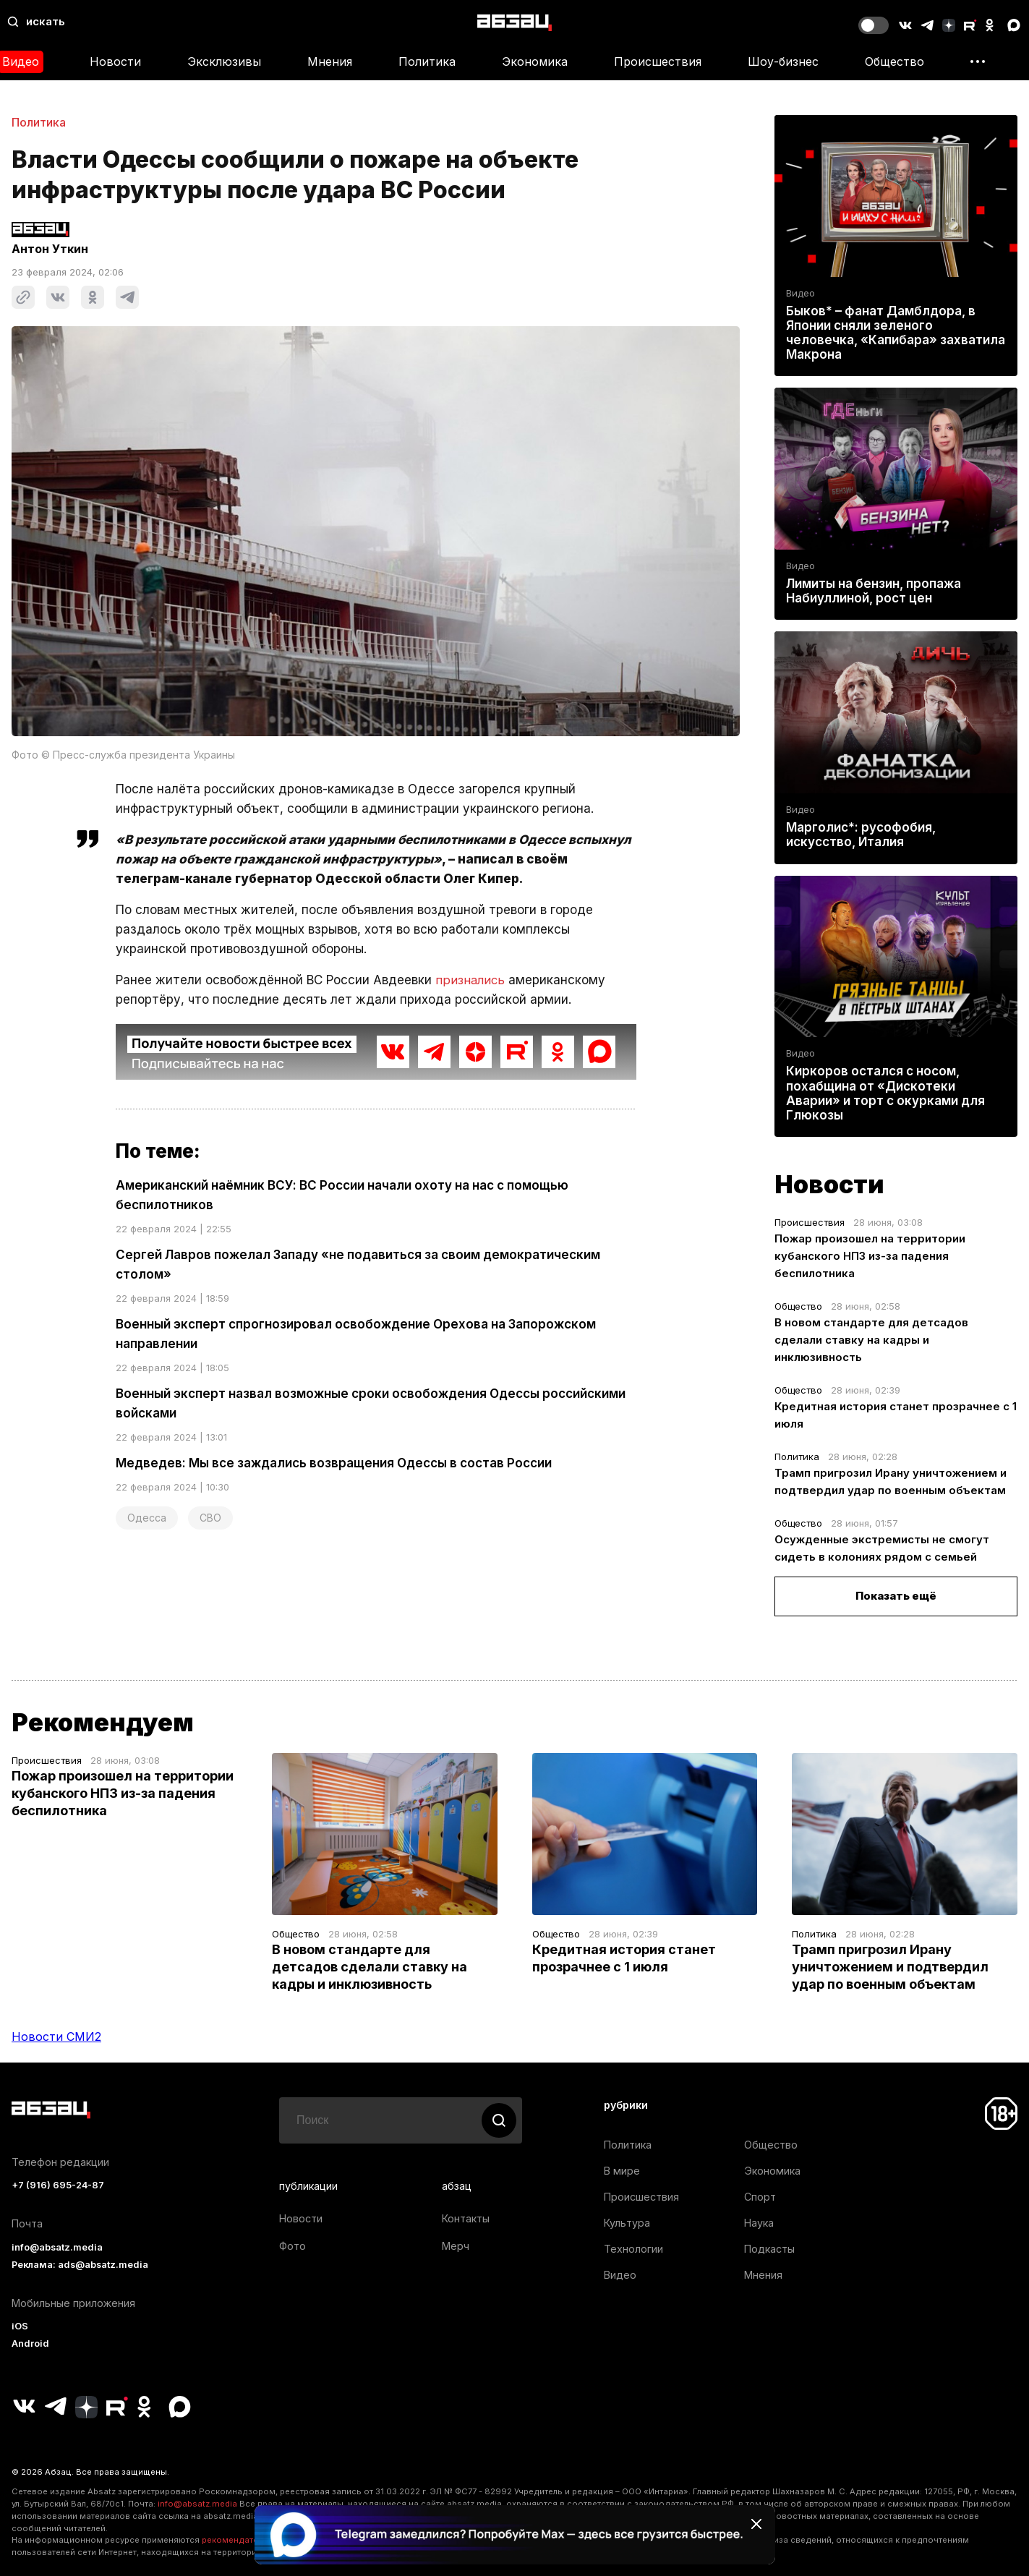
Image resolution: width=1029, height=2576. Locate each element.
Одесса (146, 1517)
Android (30, 2343)
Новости (115, 61)
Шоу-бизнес (783, 61)
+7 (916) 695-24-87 (58, 2185)
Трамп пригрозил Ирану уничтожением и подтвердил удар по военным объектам (890, 1967)
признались (470, 980)
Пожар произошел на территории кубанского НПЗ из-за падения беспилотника (869, 1256)
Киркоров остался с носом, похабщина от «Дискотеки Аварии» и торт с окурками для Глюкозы (885, 1093)
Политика (427, 61)
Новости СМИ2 (56, 2036)
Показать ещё (895, 1596)
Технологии (633, 2249)
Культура (627, 2223)
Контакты (466, 2218)
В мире (622, 2171)
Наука (759, 2223)
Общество (894, 61)
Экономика (535, 61)
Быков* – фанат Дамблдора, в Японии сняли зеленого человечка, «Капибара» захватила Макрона (895, 333)
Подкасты (769, 2249)
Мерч (455, 2246)
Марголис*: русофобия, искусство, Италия (861, 834)
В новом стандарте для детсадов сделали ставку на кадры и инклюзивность (871, 1339)
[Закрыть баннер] (756, 2524)
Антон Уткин (50, 249)
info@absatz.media (57, 2247)
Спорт (760, 2197)
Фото (292, 2246)
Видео (800, 293)
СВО (210, 1517)
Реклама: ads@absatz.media (80, 2264)
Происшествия (657, 61)
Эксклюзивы (224, 61)
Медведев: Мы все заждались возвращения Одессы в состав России (334, 1463)
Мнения (329, 61)
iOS (20, 2326)
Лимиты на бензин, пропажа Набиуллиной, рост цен (873, 590)
